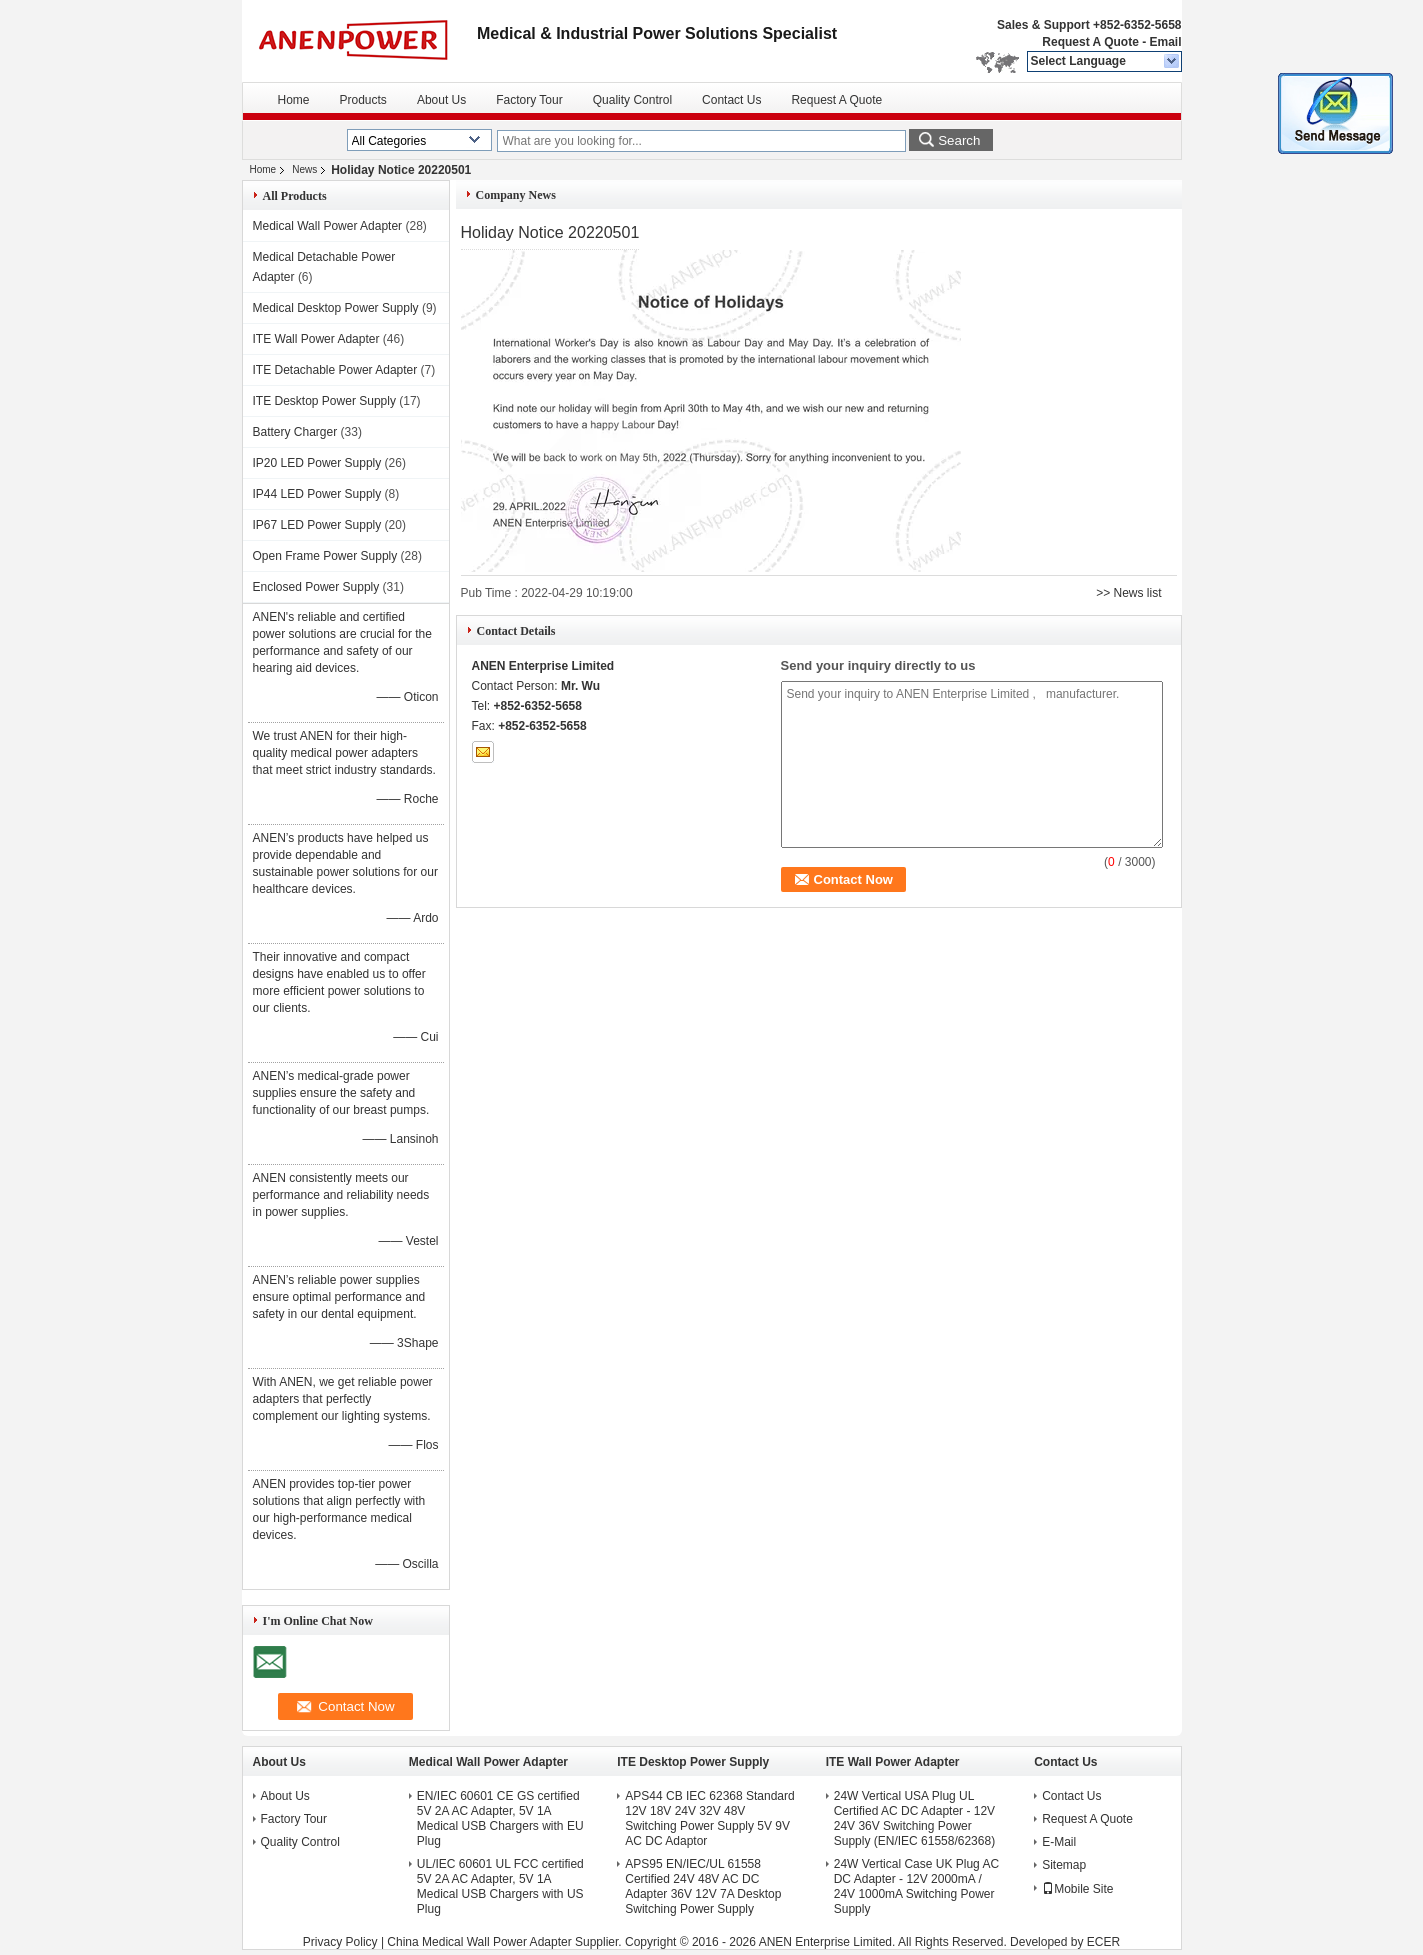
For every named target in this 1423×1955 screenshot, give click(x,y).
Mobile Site (1077, 1889)
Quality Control (632, 100)
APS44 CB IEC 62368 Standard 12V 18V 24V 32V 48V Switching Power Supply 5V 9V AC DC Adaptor (709, 1818)
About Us (441, 100)
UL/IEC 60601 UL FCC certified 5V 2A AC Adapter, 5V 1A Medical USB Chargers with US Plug (500, 1886)
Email (1165, 42)
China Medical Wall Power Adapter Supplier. (506, 1942)
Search (959, 140)
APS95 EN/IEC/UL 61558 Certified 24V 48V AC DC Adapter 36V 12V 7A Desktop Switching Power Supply (703, 1886)
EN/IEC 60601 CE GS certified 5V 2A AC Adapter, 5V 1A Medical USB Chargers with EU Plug (500, 1818)
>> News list (1128, 593)
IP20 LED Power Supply (317, 463)
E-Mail (1059, 1842)
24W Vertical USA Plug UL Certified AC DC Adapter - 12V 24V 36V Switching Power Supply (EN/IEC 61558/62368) (914, 1818)
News (304, 169)
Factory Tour (529, 100)
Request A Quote (1090, 42)
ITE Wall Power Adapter (316, 339)
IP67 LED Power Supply (317, 525)
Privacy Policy (340, 1942)
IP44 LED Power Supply (317, 494)
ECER (1103, 1942)
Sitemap (1064, 1865)
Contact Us (731, 100)
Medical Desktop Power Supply (336, 308)
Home (294, 100)
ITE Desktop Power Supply (324, 401)
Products (363, 100)
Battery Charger (295, 432)
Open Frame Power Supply (325, 556)
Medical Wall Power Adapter (328, 226)
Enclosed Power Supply (316, 587)
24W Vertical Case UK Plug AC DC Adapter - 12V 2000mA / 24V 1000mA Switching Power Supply (916, 1886)
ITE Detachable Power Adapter (335, 370)
